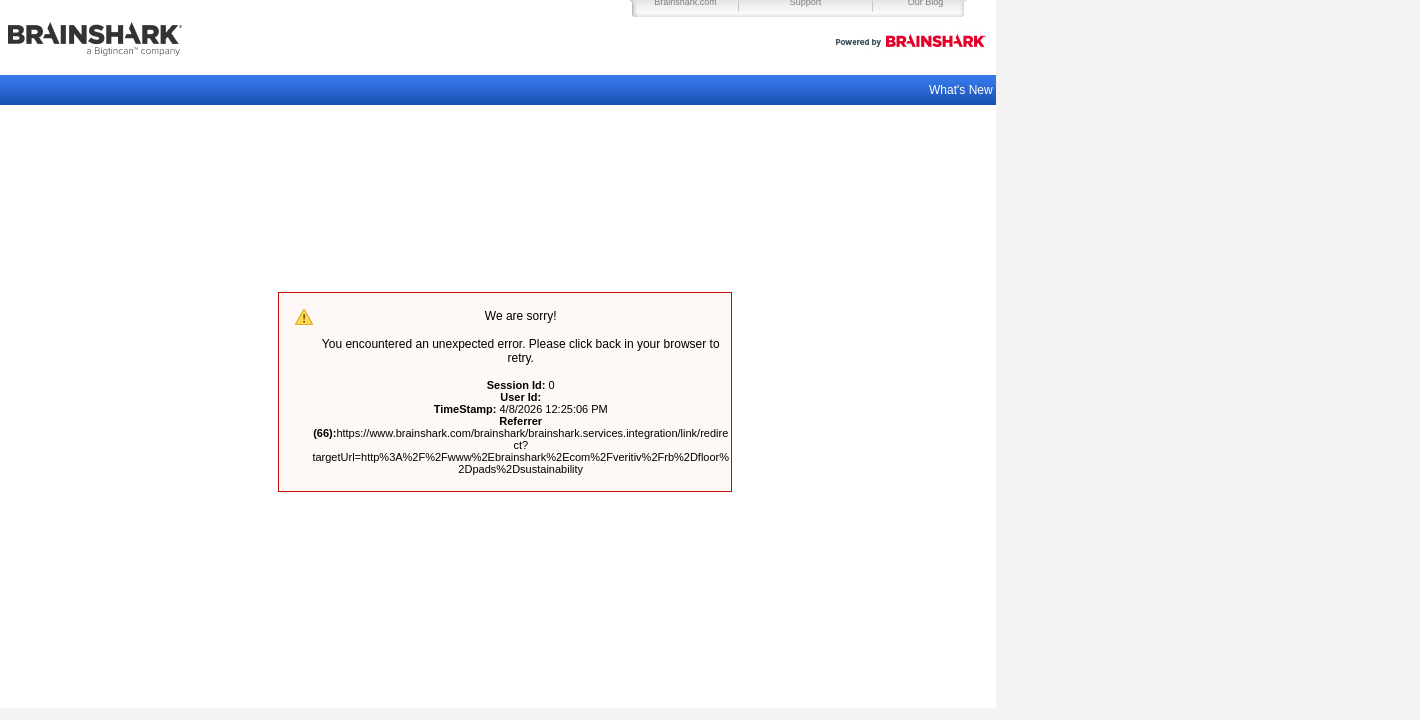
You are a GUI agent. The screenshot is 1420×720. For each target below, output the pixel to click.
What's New (962, 90)
